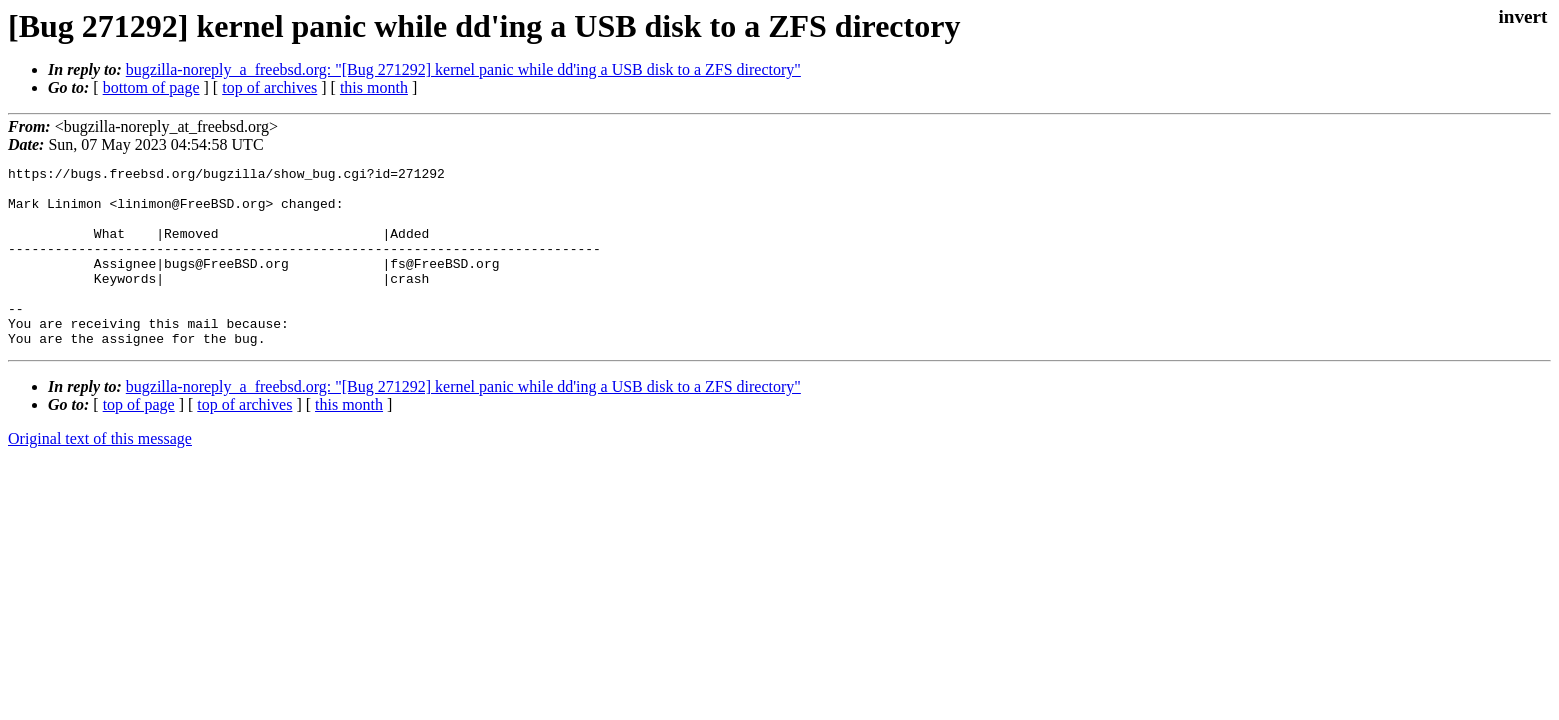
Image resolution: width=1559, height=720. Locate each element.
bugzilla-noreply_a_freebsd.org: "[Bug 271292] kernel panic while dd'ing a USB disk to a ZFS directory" (463, 69)
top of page (139, 440)
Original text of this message (100, 474)
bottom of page (151, 87)
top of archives (269, 87)
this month (374, 87)
